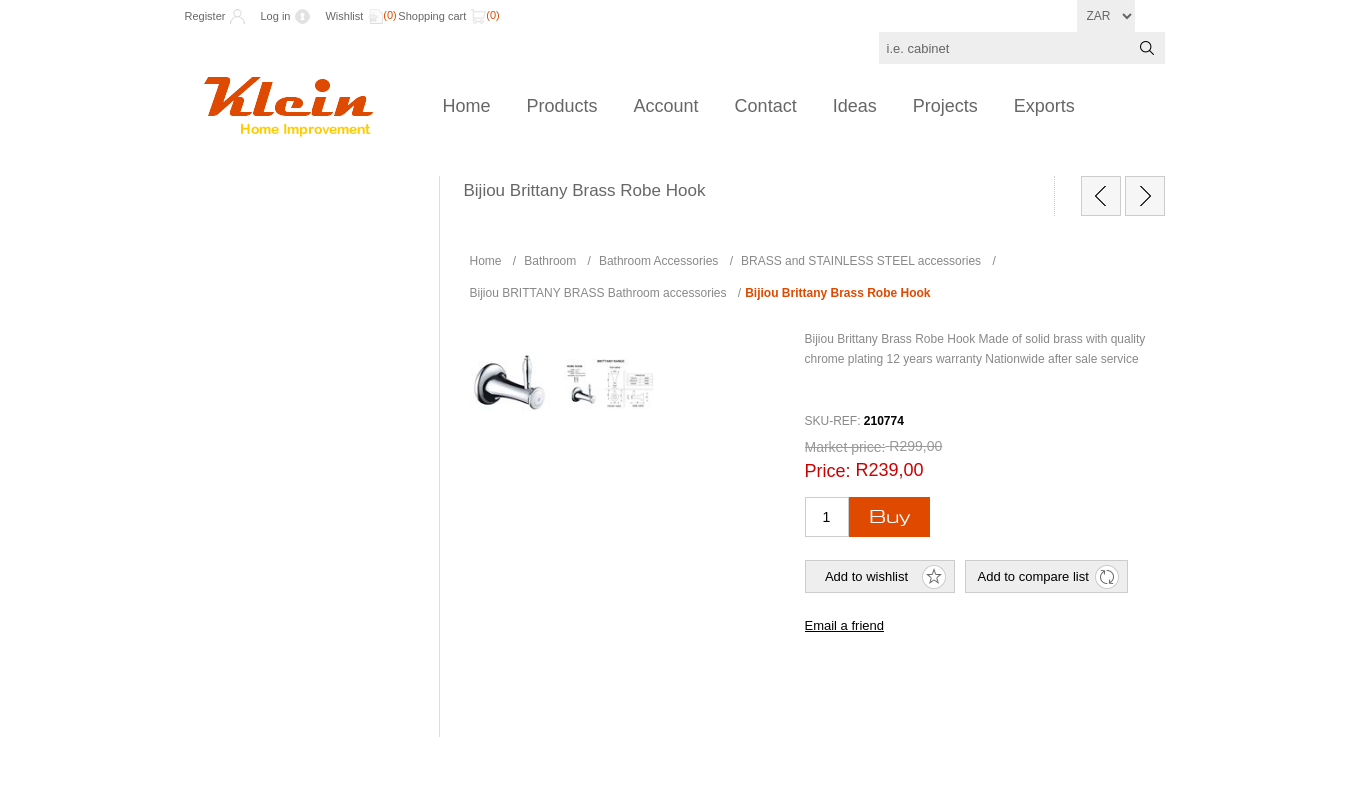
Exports (1044, 106)
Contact (766, 106)
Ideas (855, 106)
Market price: (845, 447)
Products (562, 106)
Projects (945, 106)
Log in (275, 16)
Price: (828, 471)
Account (666, 106)
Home (467, 106)
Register (205, 16)
